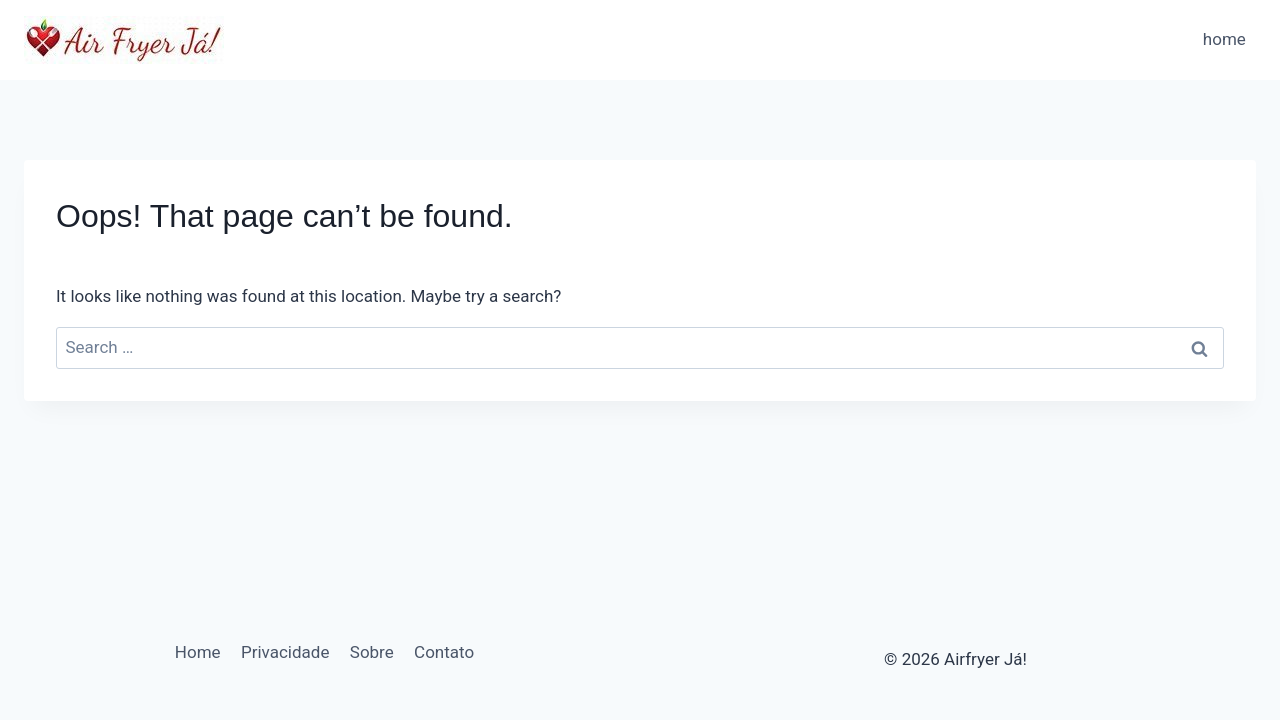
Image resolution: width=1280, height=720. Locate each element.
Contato (444, 652)
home (1224, 39)
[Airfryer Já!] (124, 40)
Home (198, 652)
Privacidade (285, 652)
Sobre (372, 652)
